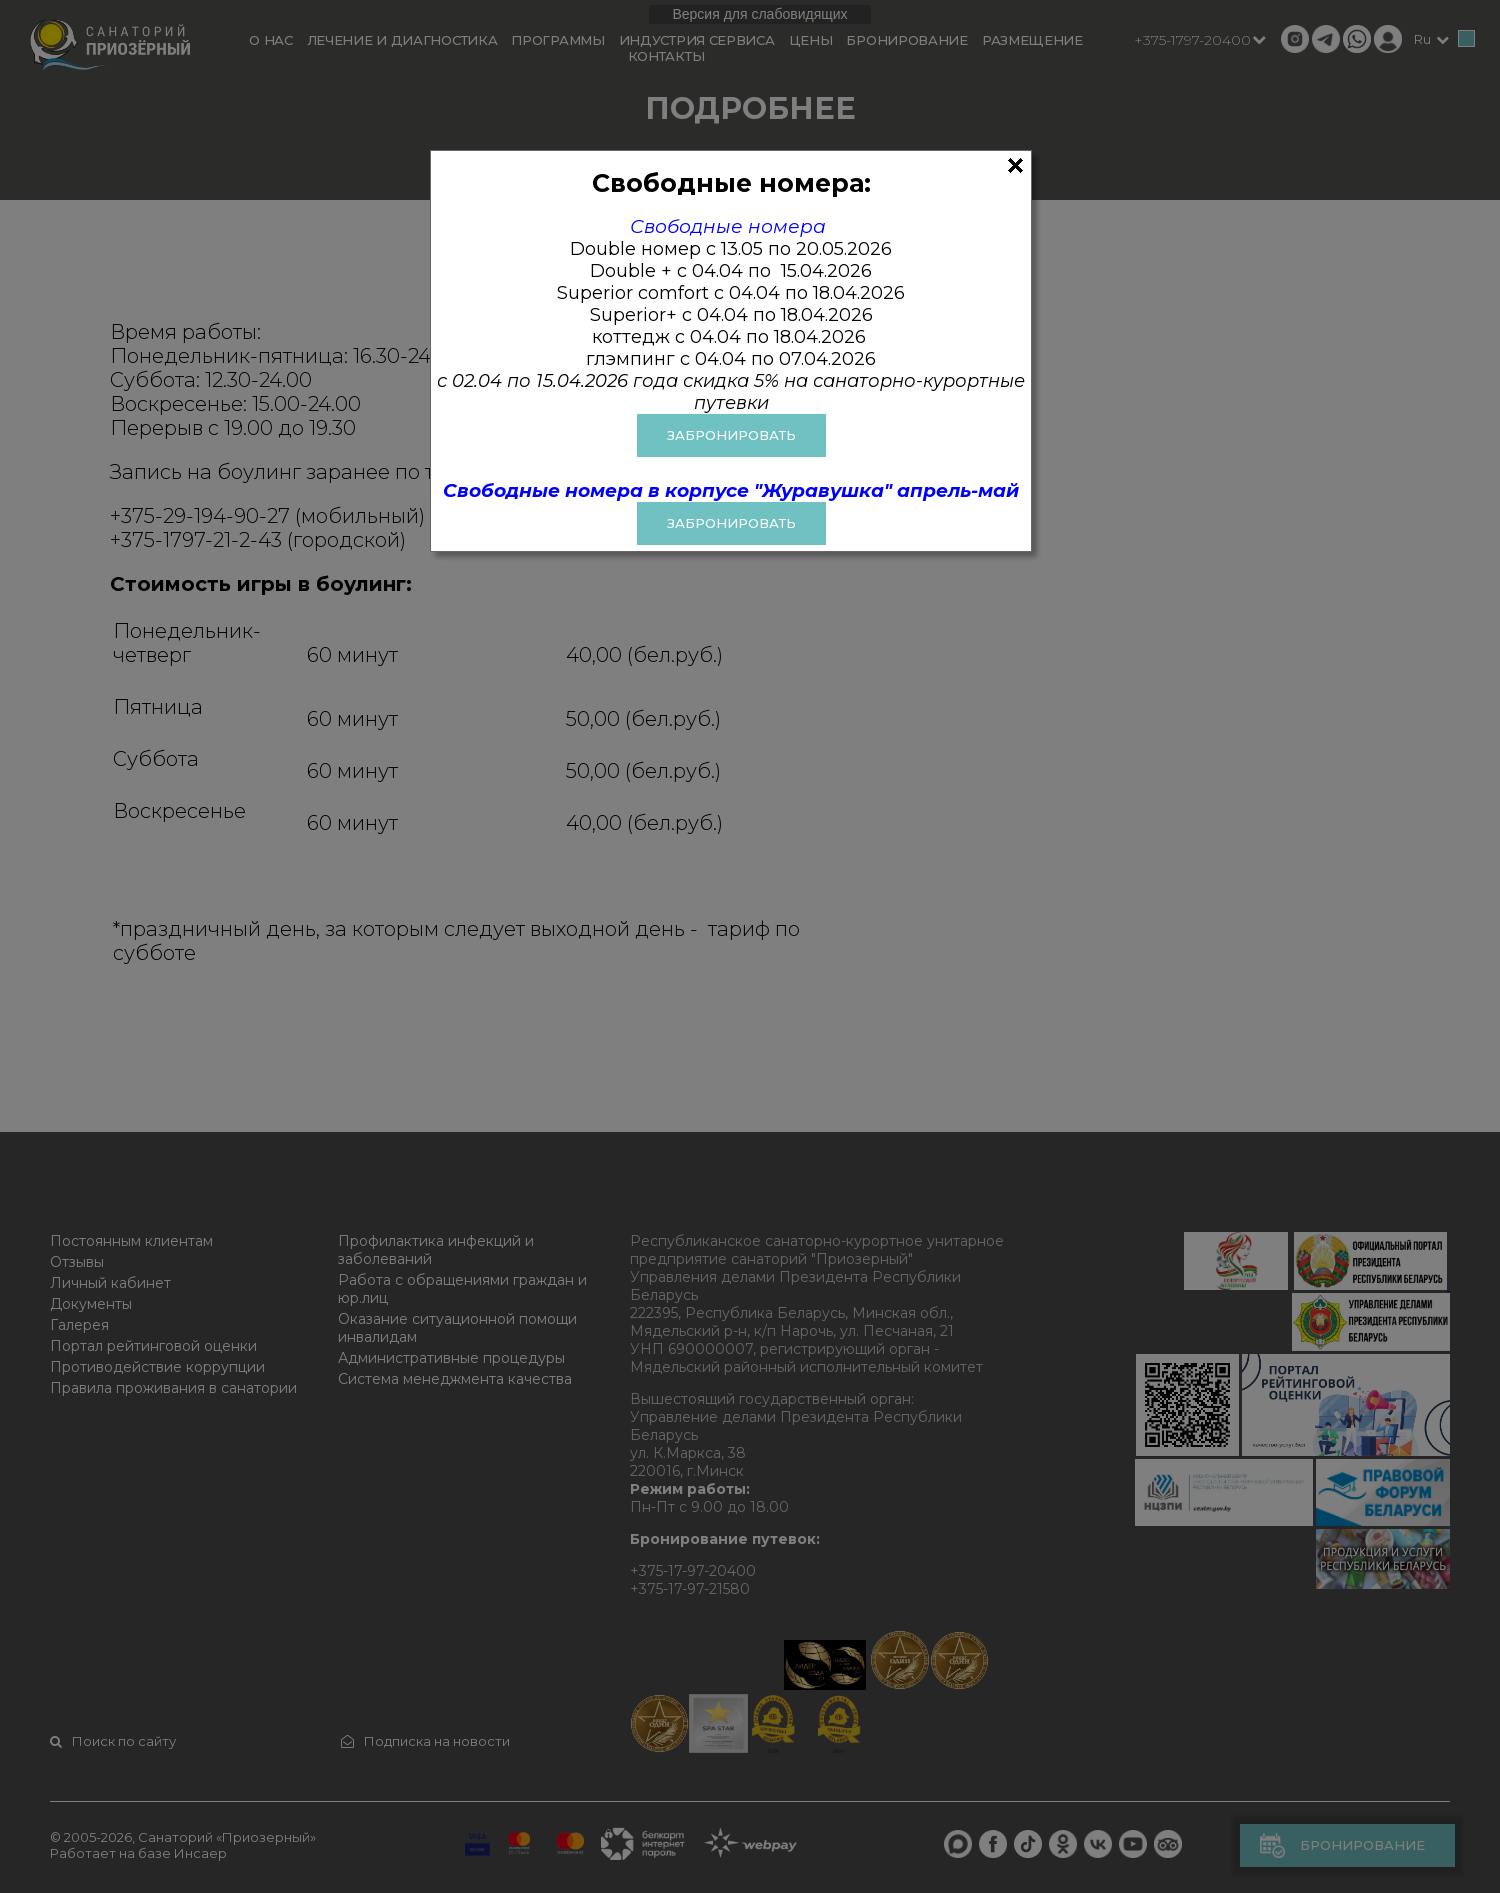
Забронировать (731, 523)
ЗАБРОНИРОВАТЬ (731, 435)
